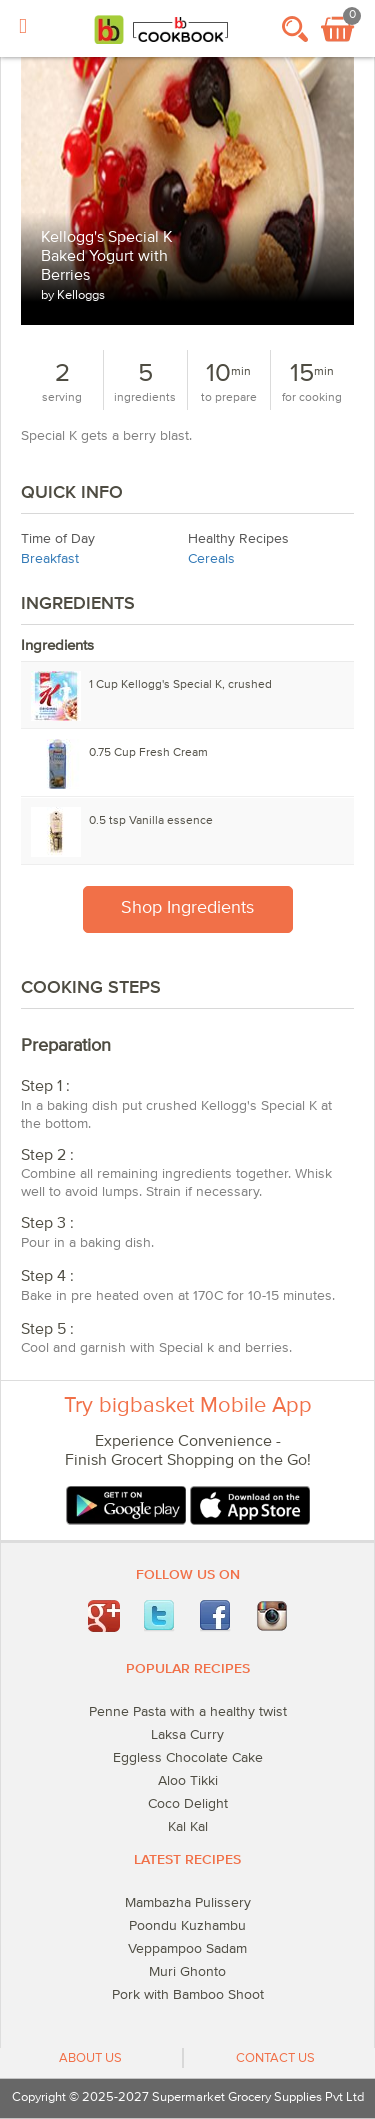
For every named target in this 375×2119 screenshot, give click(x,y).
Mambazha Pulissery (188, 1903)
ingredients (145, 398)
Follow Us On (188, 1575)
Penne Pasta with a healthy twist (188, 1712)
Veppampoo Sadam (187, 1949)
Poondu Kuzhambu (187, 1926)
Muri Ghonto (187, 1972)
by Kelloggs (73, 295)
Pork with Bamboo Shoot (188, 1995)
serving (62, 398)
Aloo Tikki (188, 1781)
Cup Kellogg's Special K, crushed (180, 685)
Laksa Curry (187, 1735)
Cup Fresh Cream (148, 753)
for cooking (312, 398)
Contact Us (275, 2058)
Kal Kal (188, 1827)
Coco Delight (188, 1804)
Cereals (211, 559)
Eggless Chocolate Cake (188, 1758)
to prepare (229, 398)
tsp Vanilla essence (151, 821)
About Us (90, 2058)
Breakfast (50, 559)
